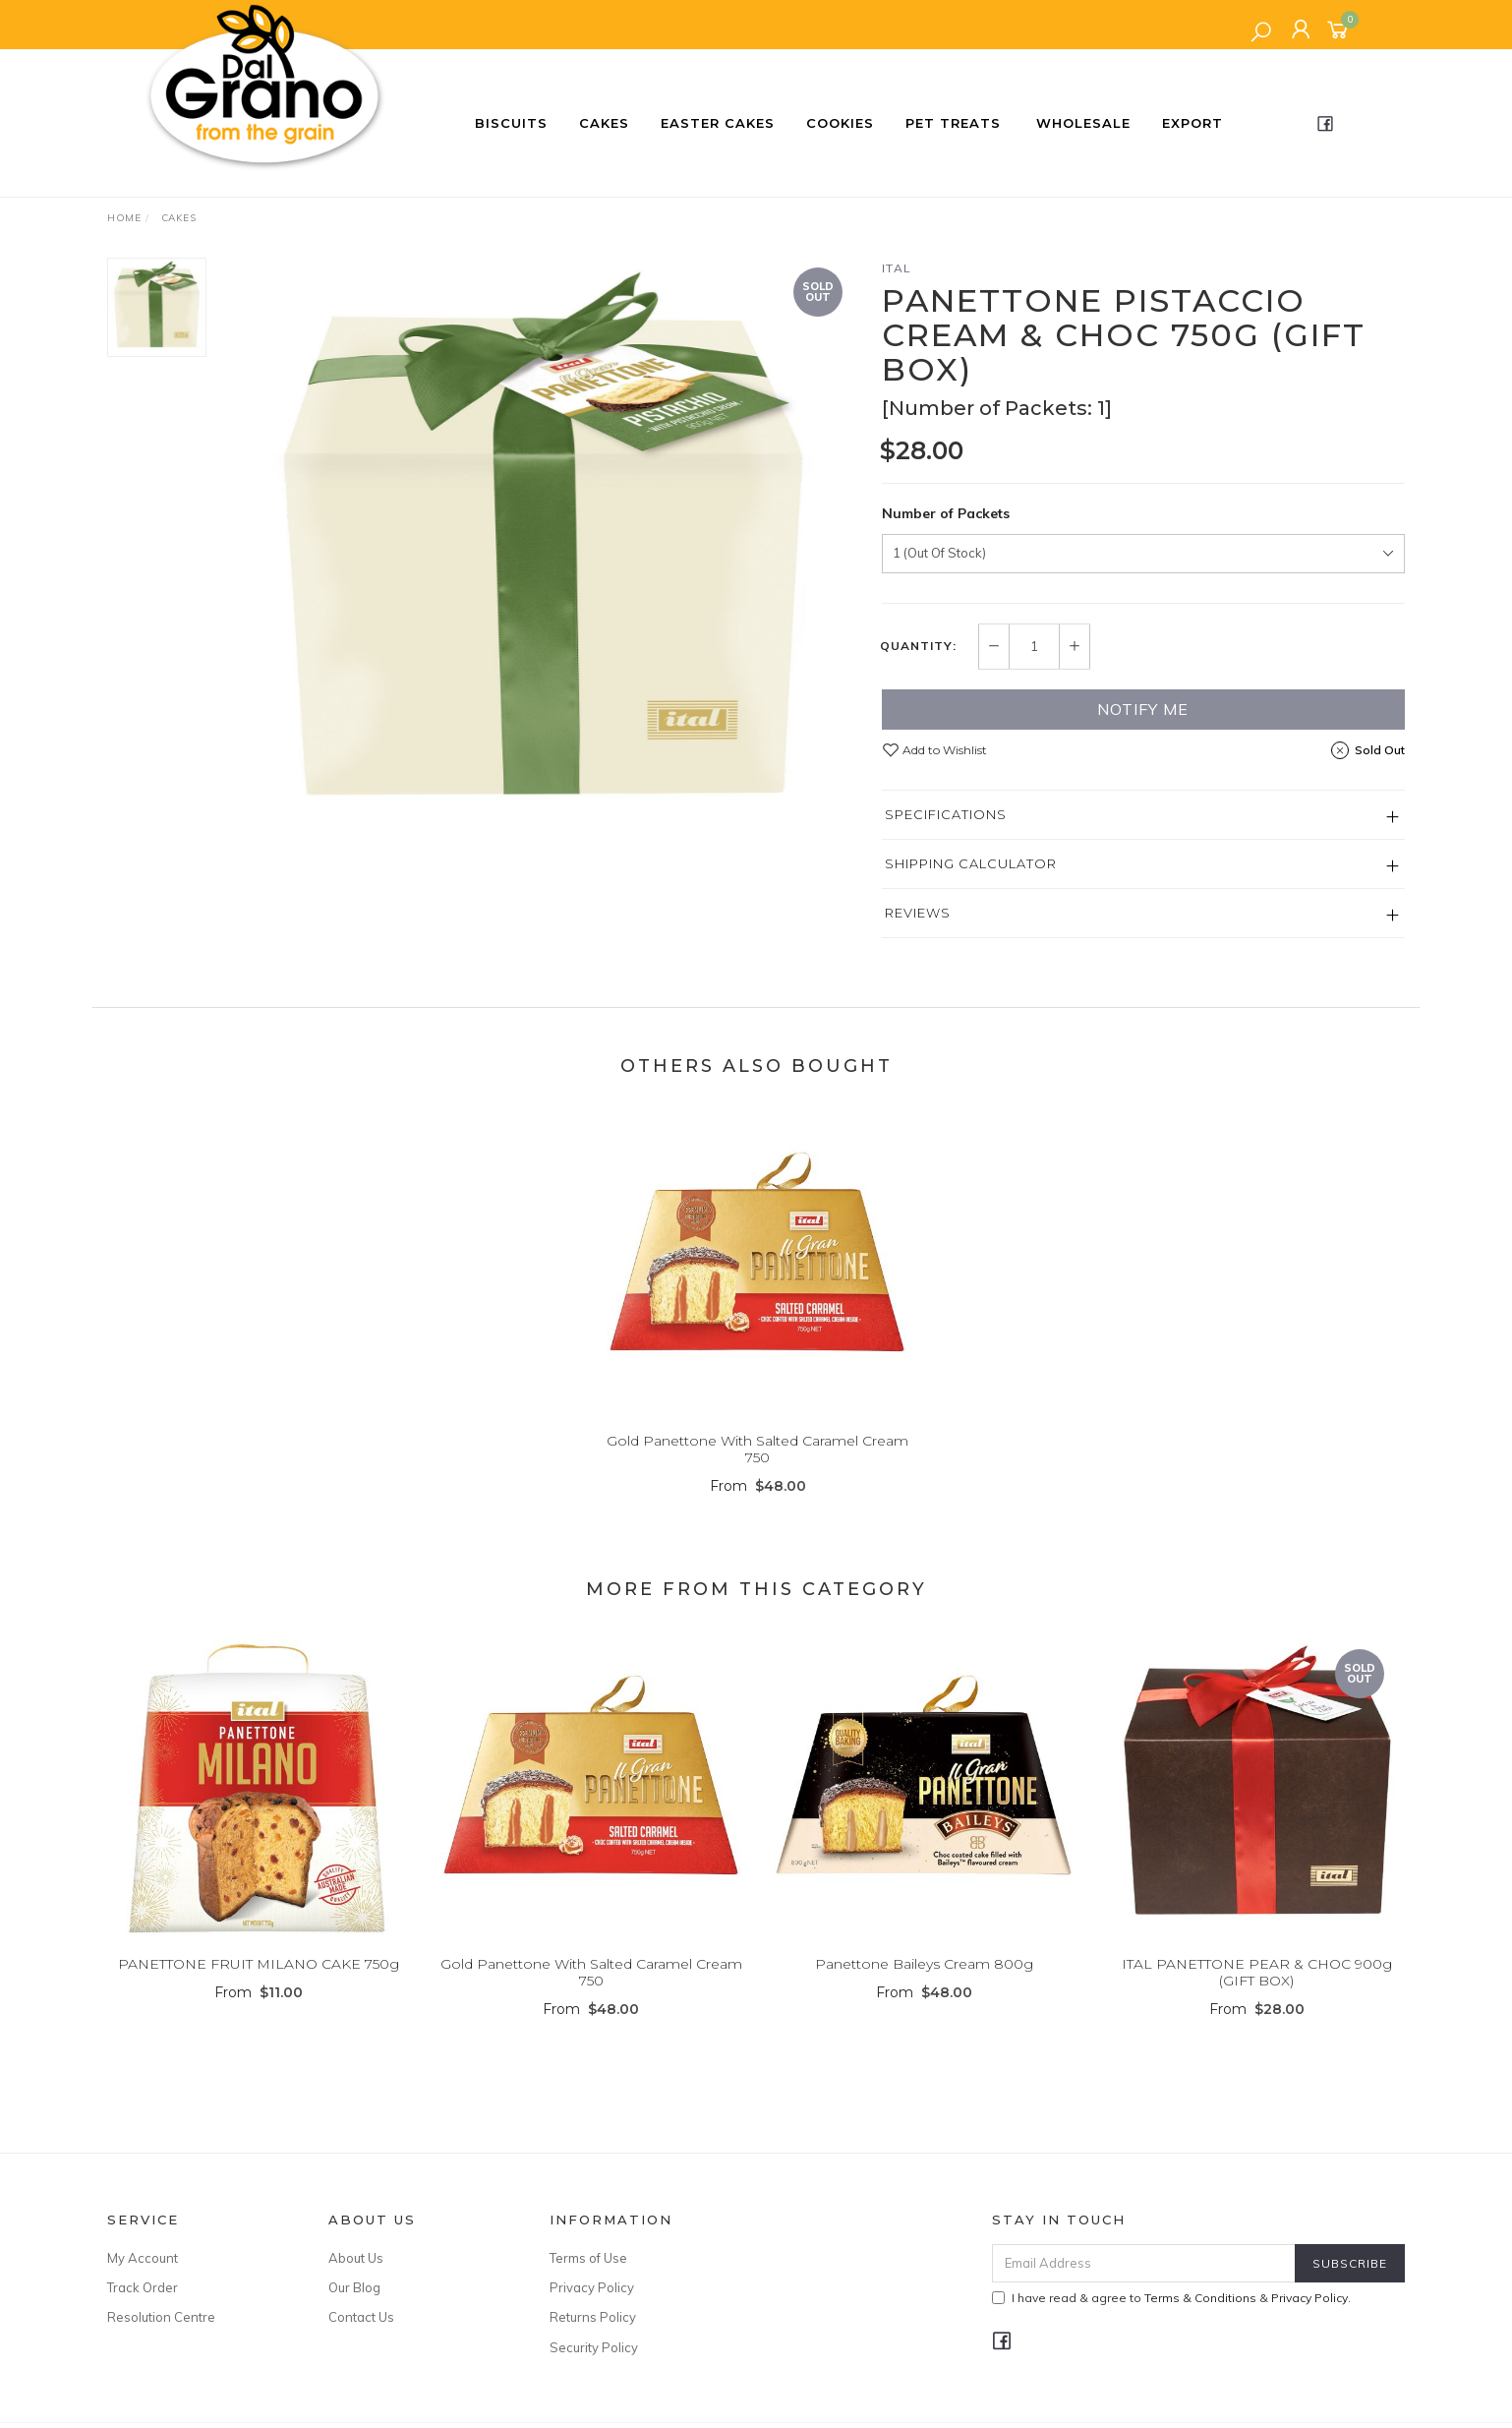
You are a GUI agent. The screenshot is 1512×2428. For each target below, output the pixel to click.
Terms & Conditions (1200, 2297)
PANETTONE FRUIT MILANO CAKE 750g (258, 1985)
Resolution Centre (161, 2317)
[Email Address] (1144, 2263)
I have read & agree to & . (1171, 2297)
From (758, 1507)
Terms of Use (588, 2258)
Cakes (604, 123)
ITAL (897, 268)
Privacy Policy (592, 2287)
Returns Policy (593, 2317)
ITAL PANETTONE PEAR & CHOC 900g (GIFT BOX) (1257, 1994)
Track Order (142, 2287)
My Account (142, 2258)
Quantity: (918, 646)
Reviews (918, 912)
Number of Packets (946, 513)
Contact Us (361, 2317)
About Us (355, 2258)
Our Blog (354, 2287)
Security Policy (594, 2347)
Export (1192, 123)
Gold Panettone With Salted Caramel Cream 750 (757, 1470)
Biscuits (511, 123)
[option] (543, 553)
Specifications (946, 814)
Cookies (840, 123)
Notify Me (1143, 709)
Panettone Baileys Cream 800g (924, 1985)
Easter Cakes (718, 123)
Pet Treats (953, 123)
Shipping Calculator (971, 863)
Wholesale (1083, 123)
